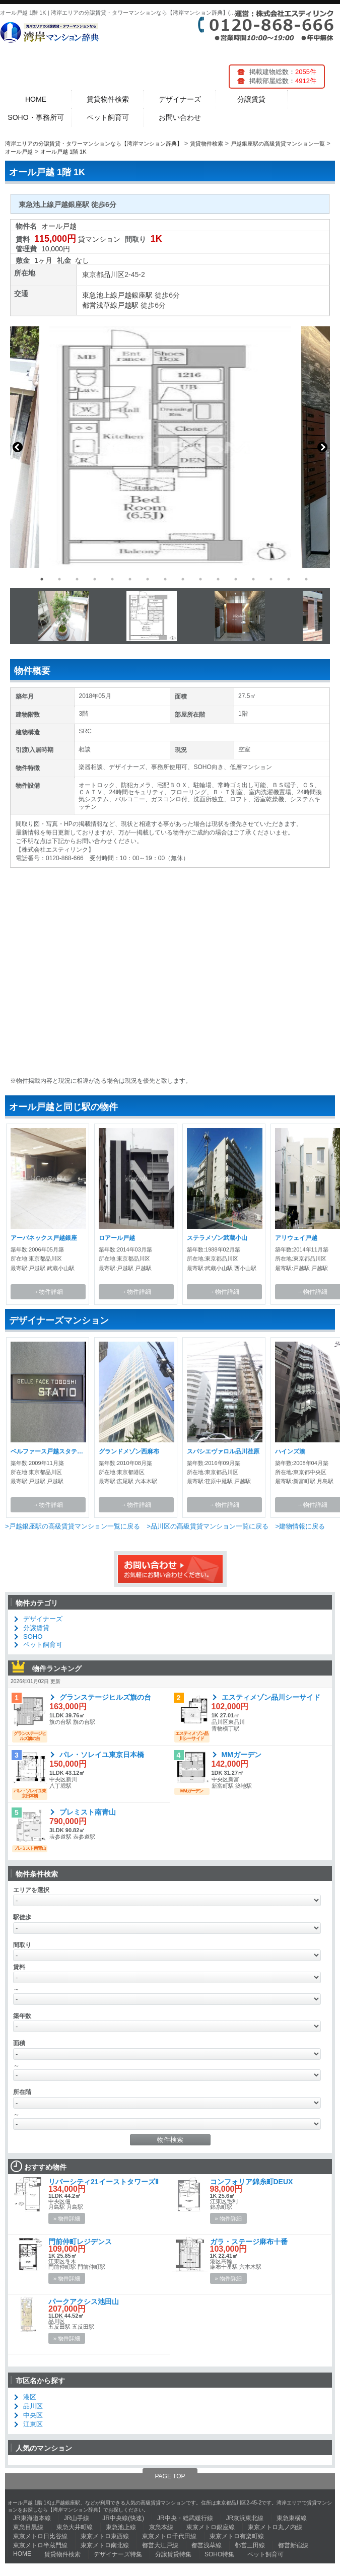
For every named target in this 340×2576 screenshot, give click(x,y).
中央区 (33, 2415)
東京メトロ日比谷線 (40, 2536)
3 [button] (77, 579)
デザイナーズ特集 (118, 2554)
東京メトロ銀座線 (210, 2527)
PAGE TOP (170, 2476)
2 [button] (59, 579)
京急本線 (161, 2527)
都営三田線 (250, 2545)
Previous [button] (18, 447)
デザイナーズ (180, 99)
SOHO (32, 1636)
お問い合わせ (180, 117)
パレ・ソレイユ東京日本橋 (101, 1755)
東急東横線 (292, 2518)
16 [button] (306, 579)
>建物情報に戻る (300, 1526)
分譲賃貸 (251, 99)
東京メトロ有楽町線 (237, 2536)
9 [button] (183, 579)
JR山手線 (77, 2518)
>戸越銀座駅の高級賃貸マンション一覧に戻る (72, 1526)
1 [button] (42, 579)
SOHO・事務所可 (35, 117)
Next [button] (322, 447)
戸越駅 (128, 305)
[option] (170, 447)
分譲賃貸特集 (173, 2554)
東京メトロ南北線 (105, 2545)
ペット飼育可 (108, 117)
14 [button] (271, 579)
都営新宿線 (293, 2545)
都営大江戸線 (160, 2545)
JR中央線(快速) (123, 2518)
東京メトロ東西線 (105, 2536)
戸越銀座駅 (135, 295)
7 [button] (148, 579)
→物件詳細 (48, 1291)
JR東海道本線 (32, 2518)
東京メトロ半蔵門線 (40, 2545)
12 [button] (236, 579)
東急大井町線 (74, 2527)
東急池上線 (99, 295)
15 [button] (289, 579)
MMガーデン (241, 1755)
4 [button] (95, 579)
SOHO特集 (219, 2554)
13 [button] (253, 579)
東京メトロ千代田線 (169, 2536)
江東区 (33, 2424)
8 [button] (165, 579)
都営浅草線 (99, 305)
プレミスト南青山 (87, 1812)
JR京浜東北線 (245, 2518)
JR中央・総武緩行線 (185, 2518)
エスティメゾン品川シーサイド (271, 1697)
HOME (35, 99)
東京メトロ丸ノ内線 (275, 2527)
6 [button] (130, 579)
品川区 (113, 274)
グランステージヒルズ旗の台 (105, 1697)
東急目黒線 (28, 2527)
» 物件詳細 (66, 2218)
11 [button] (218, 579)
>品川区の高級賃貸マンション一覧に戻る (207, 1526)
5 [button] (112, 579)
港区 (29, 2397)
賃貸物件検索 (108, 99)
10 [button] (200, 579)
